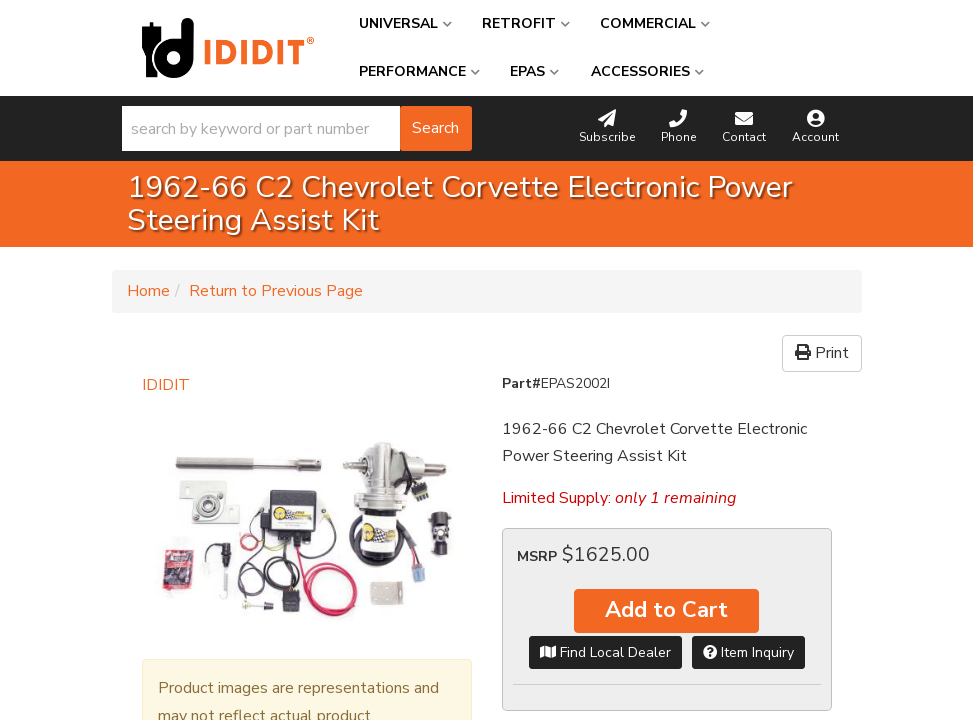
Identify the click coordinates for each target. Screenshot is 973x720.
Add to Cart (666, 610)
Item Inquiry (748, 652)
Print (822, 353)
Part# (521, 383)
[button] (297, 128)
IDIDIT (166, 385)
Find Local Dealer (605, 652)
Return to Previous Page (276, 291)
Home (148, 291)
